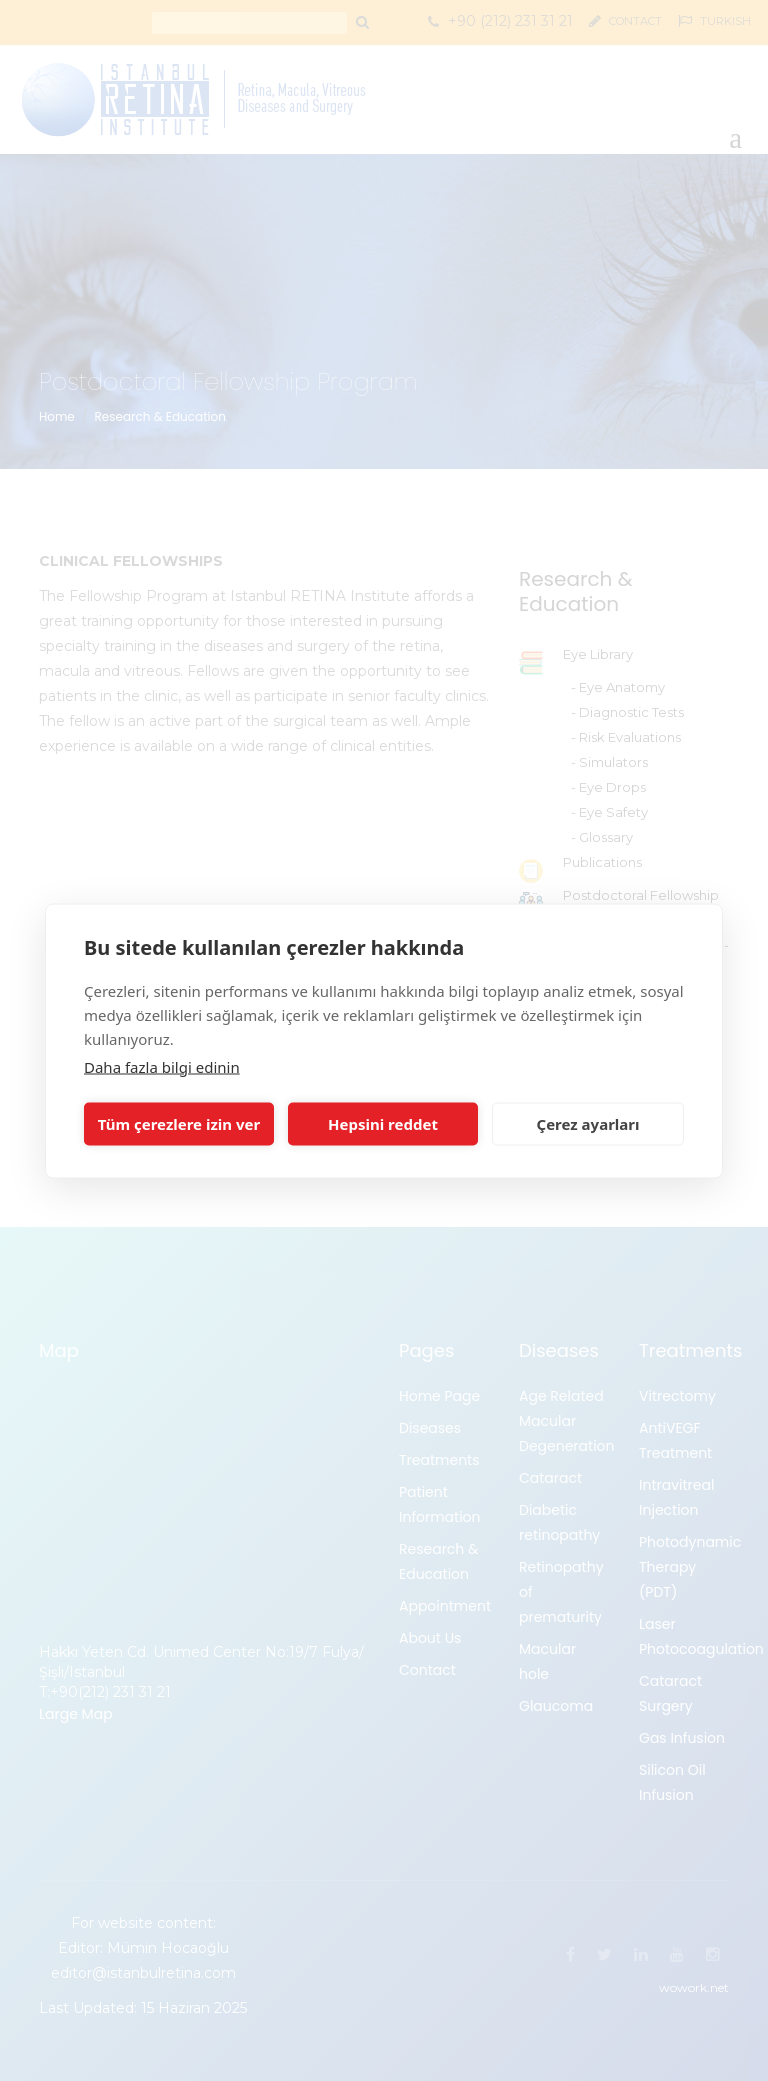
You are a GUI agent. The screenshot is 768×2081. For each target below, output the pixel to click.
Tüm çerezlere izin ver (179, 1124)
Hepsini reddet (383, 1124)
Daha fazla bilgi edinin (162, 1066)
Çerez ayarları (588, 1124)
